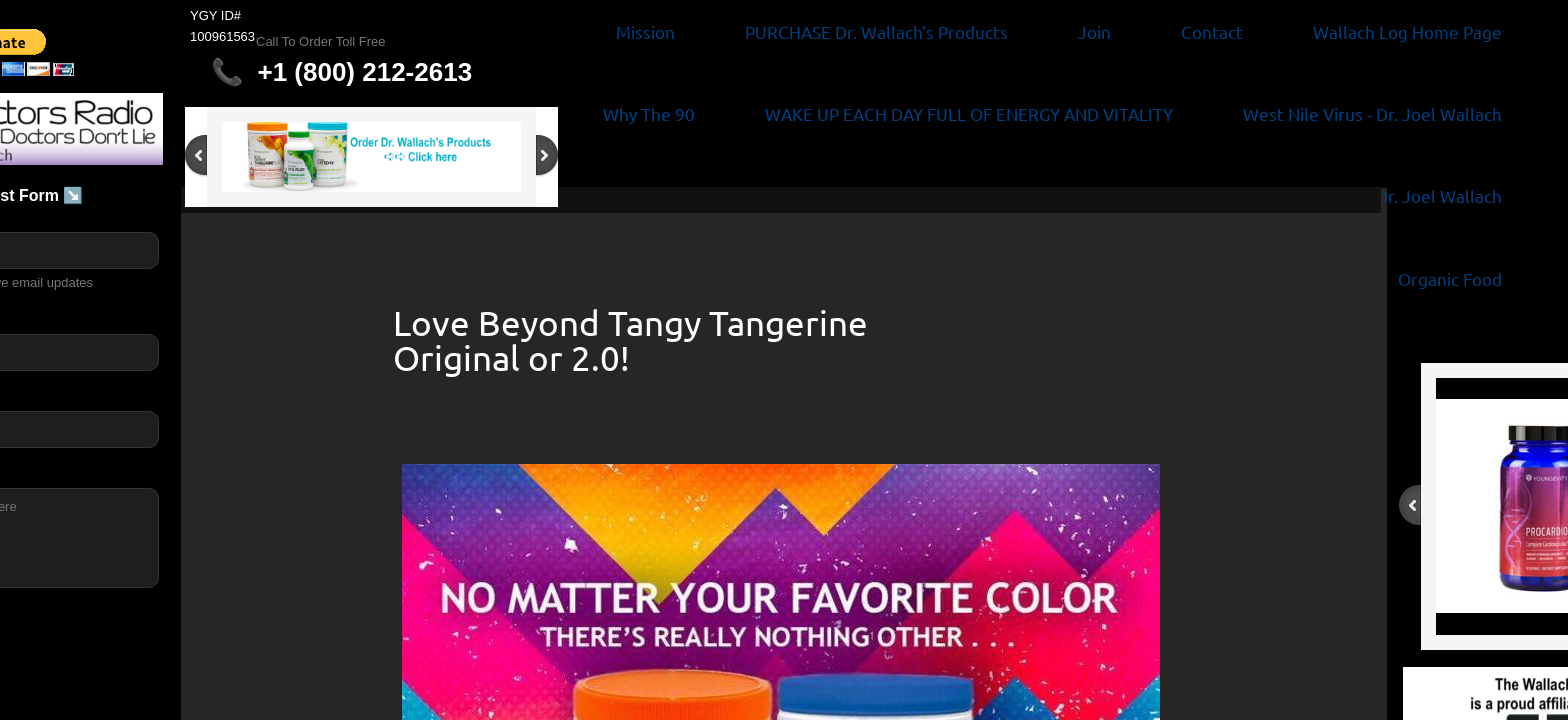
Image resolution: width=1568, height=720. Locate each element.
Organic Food (1450, 278)
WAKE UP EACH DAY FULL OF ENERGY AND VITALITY (969, 113)
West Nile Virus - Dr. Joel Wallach (1372, 113)
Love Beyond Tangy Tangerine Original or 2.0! (630, 340)
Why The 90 (649, 113)
